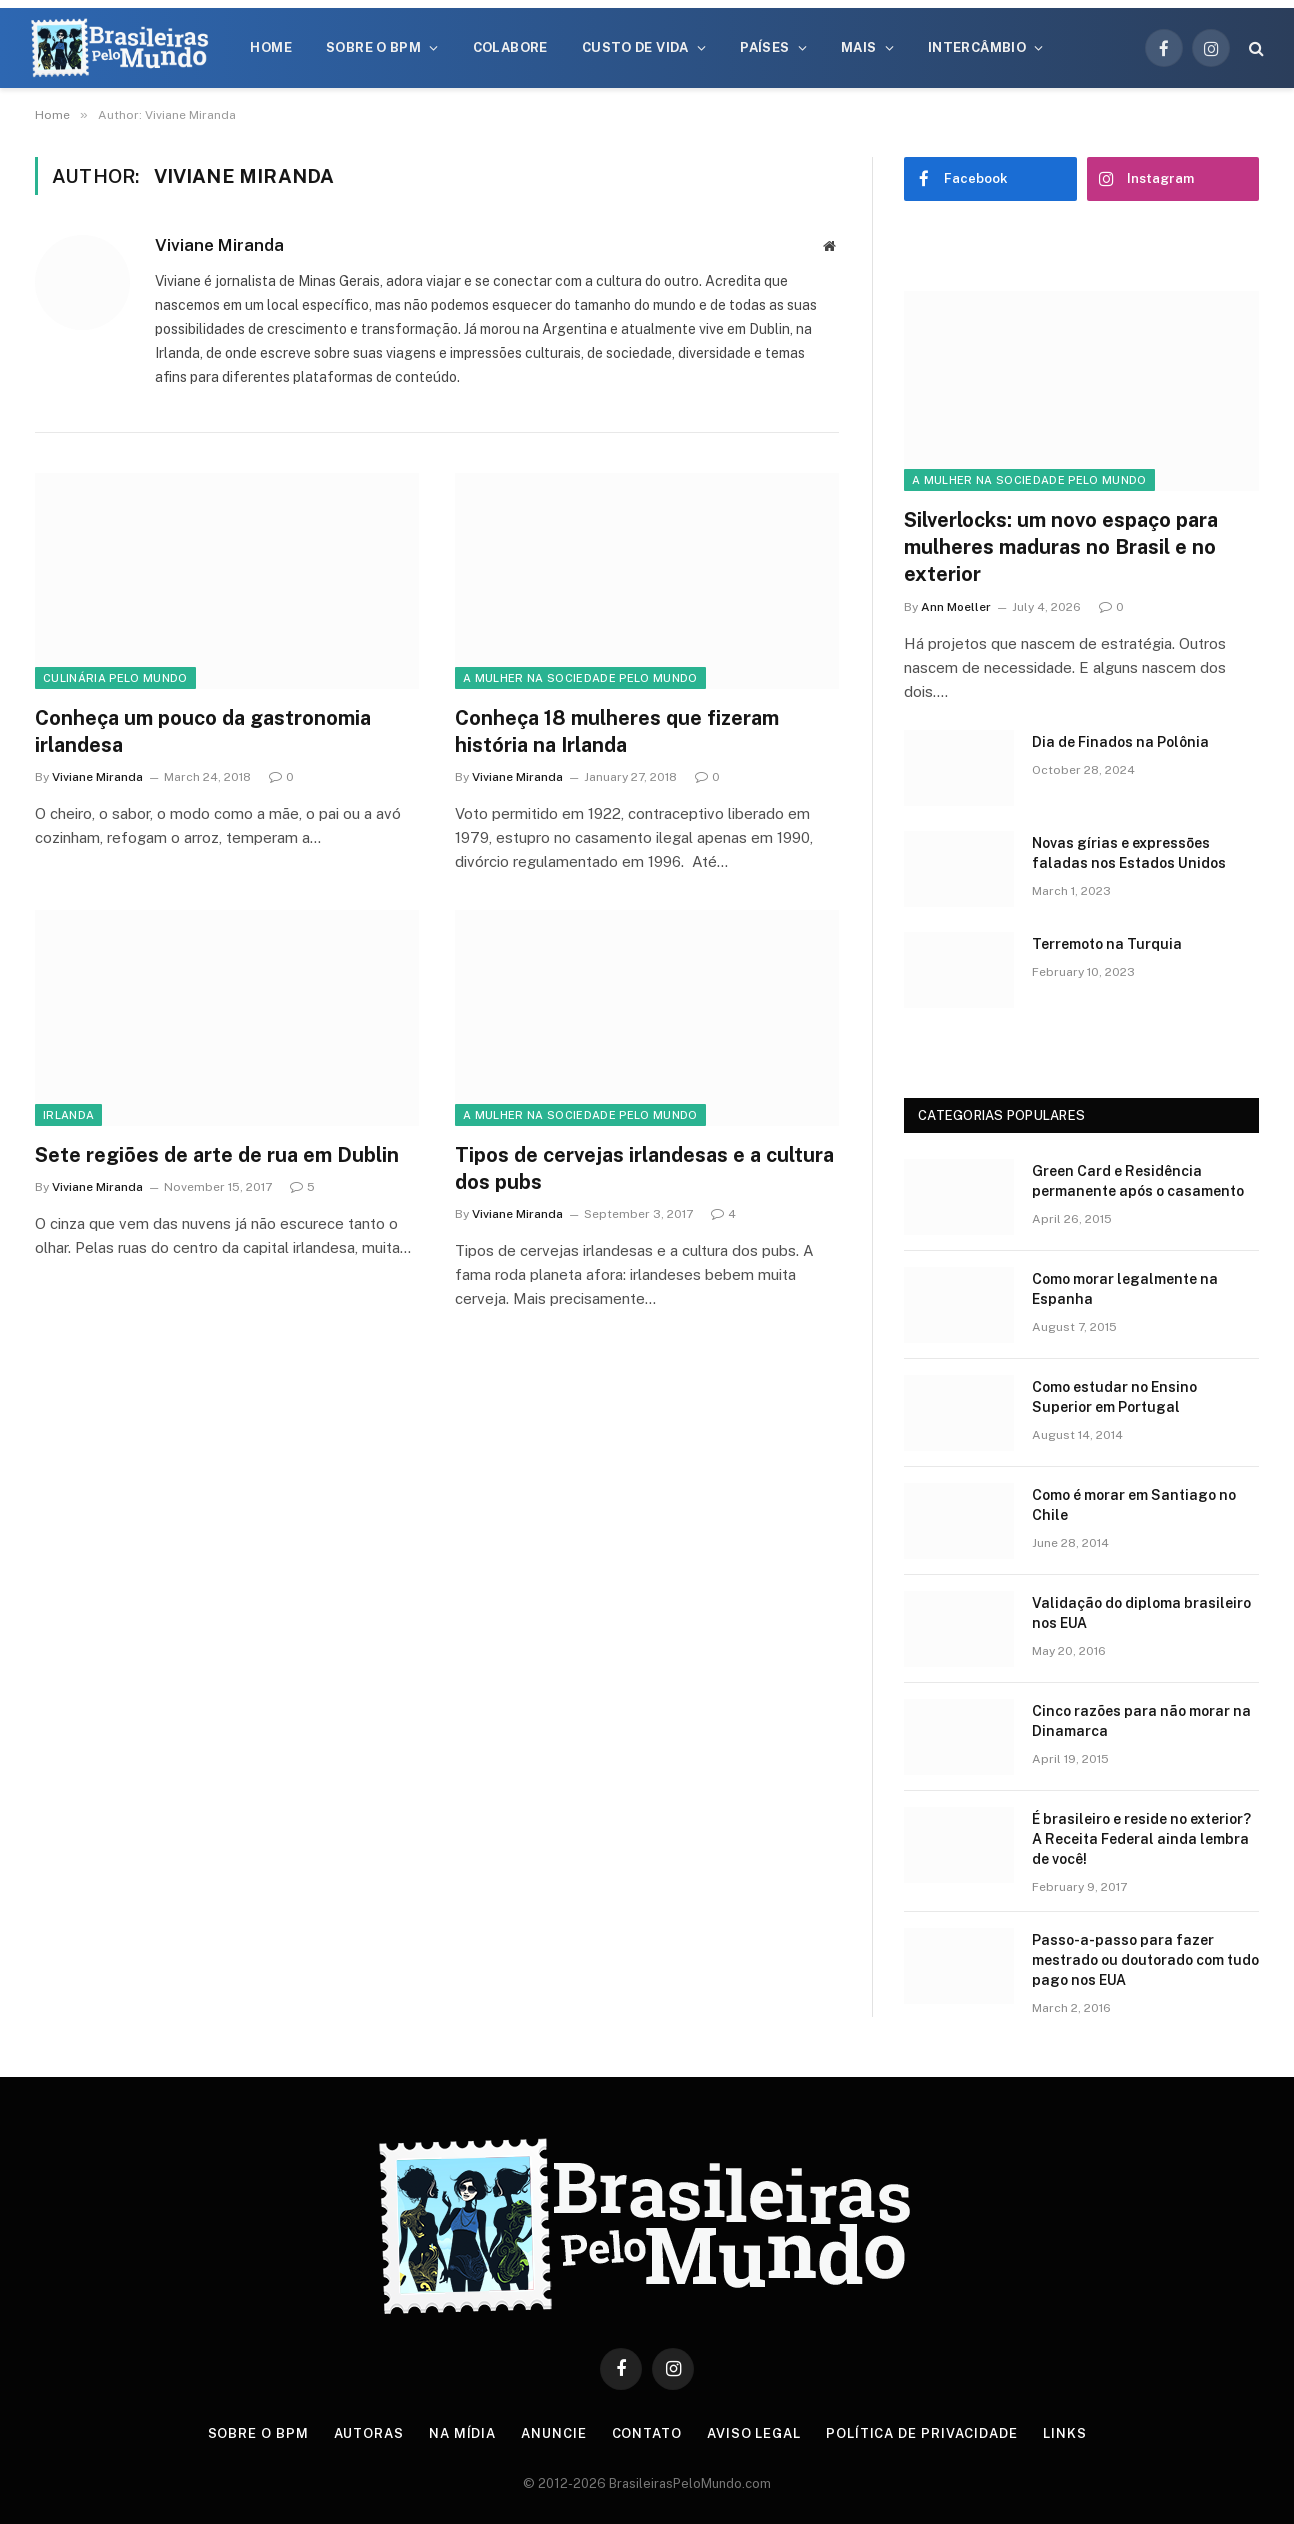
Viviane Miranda (219, 245)
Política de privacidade (922, 2433)
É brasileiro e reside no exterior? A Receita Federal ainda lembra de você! (1141, 1839)
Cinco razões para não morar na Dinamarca (1141, 1721)
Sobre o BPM (373, 47)
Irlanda (68, 1115)
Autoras (369, 2433)
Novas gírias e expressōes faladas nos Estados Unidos (1129, 853)
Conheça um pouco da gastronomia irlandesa (203, 731)
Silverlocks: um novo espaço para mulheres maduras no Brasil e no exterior (1061, 547)
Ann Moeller (956, 607)
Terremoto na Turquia (1107, 944)
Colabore (510, 47)
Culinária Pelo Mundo (115, 678)
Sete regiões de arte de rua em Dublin (217, 1155)
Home (271, 47)
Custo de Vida (635, 47)
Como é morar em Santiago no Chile (1134, 1505)
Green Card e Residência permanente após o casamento (1138, 1181)
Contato (647, 2433)
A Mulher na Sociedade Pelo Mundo (580, 678)
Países (764, 47)
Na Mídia (462, 2433)
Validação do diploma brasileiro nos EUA (1141, 1613)
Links (1065, 2433)
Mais (859, 47)
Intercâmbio (977, 47)
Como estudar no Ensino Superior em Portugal (1114, 1397)
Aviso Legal (754, 2433)
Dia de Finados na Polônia (1120, 742)
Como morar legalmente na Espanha (1125, 1289)
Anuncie (553, 2433)
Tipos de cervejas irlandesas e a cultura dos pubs (644, 1168)
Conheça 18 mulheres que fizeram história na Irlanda (617, 731)
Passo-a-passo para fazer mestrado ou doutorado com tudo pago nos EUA (1145, 1960)
